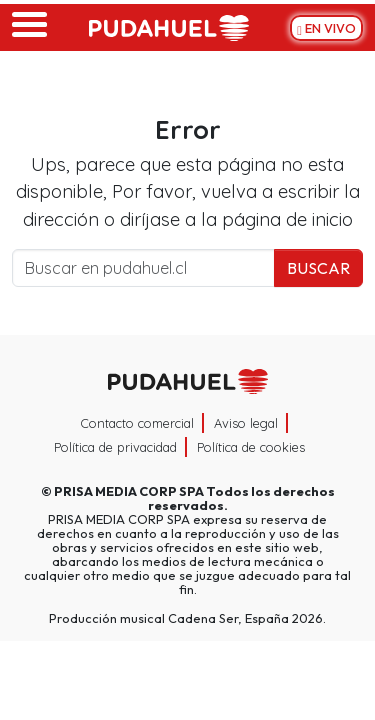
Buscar (318, 268)
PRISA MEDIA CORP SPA (129, 491)
